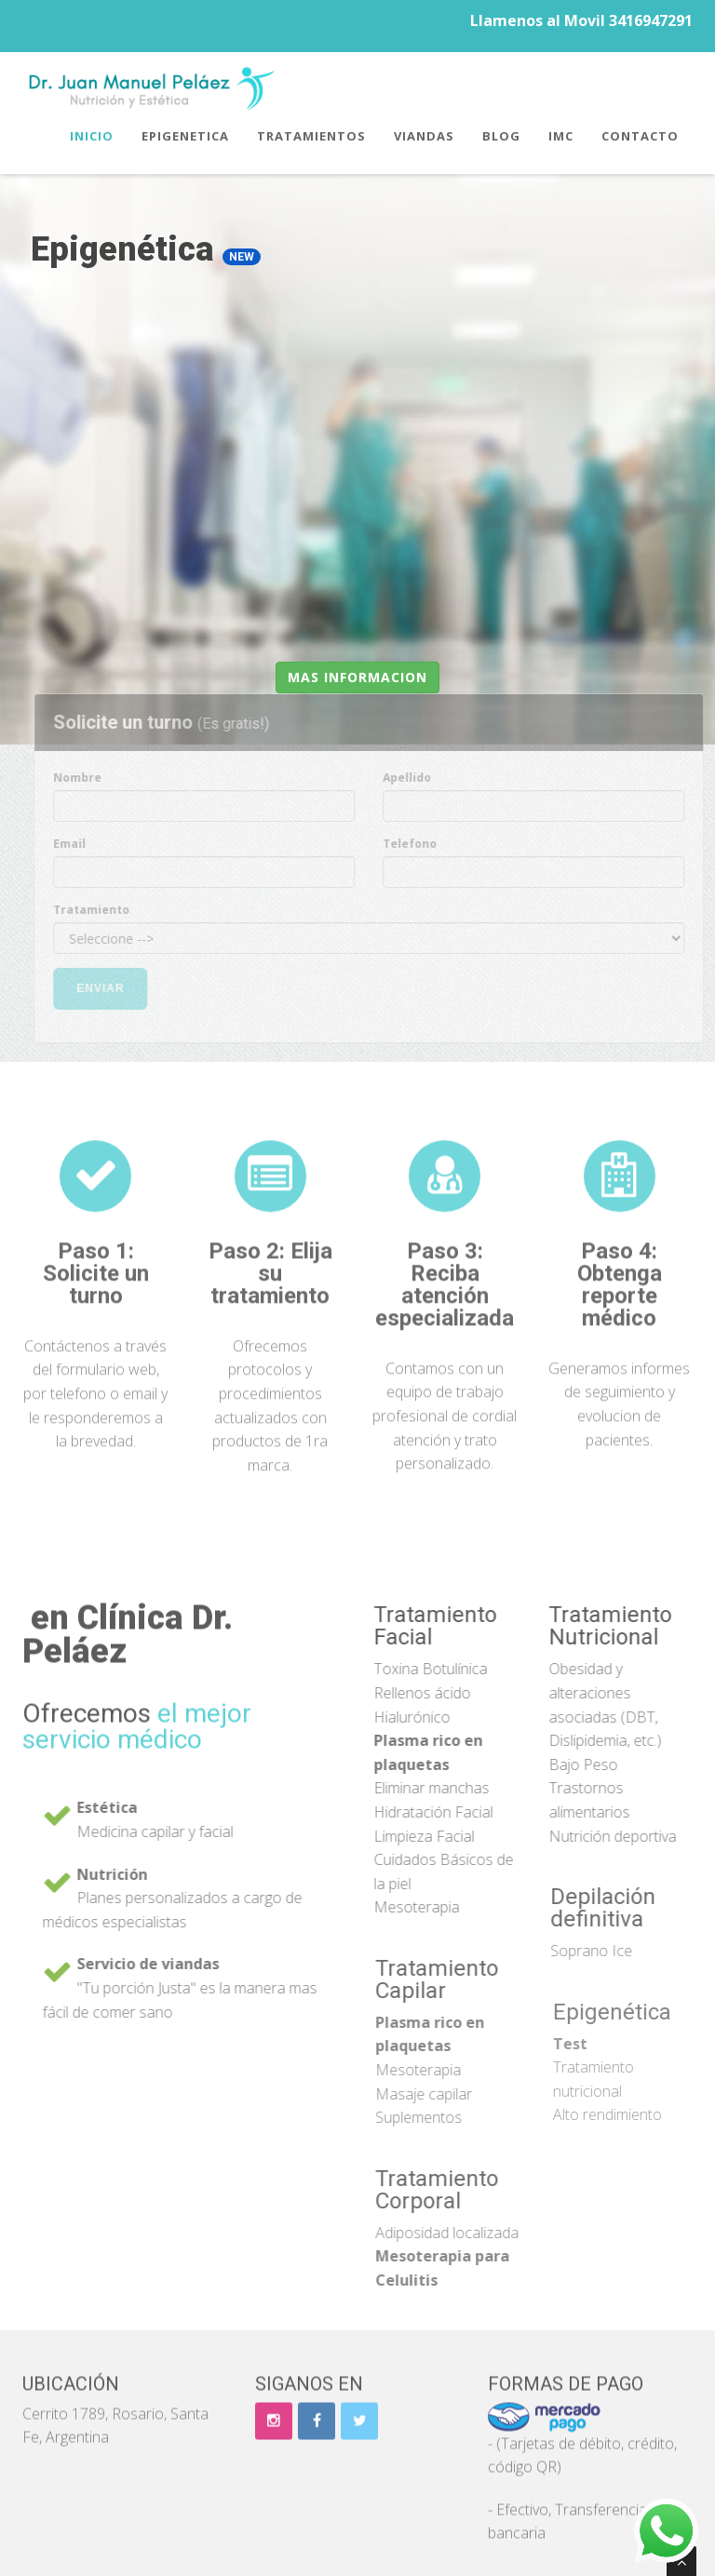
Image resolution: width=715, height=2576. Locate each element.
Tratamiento (99, 910)
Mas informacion (357, 677)
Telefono (417, 844)
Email (77, 844)
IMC (560, 135)
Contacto (640, 135)
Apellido (414, 777)
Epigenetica (185, 135)
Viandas (424, 135)
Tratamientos (311, 135)
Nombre (85, 777)
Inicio (92, 135)
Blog (501, 135)
